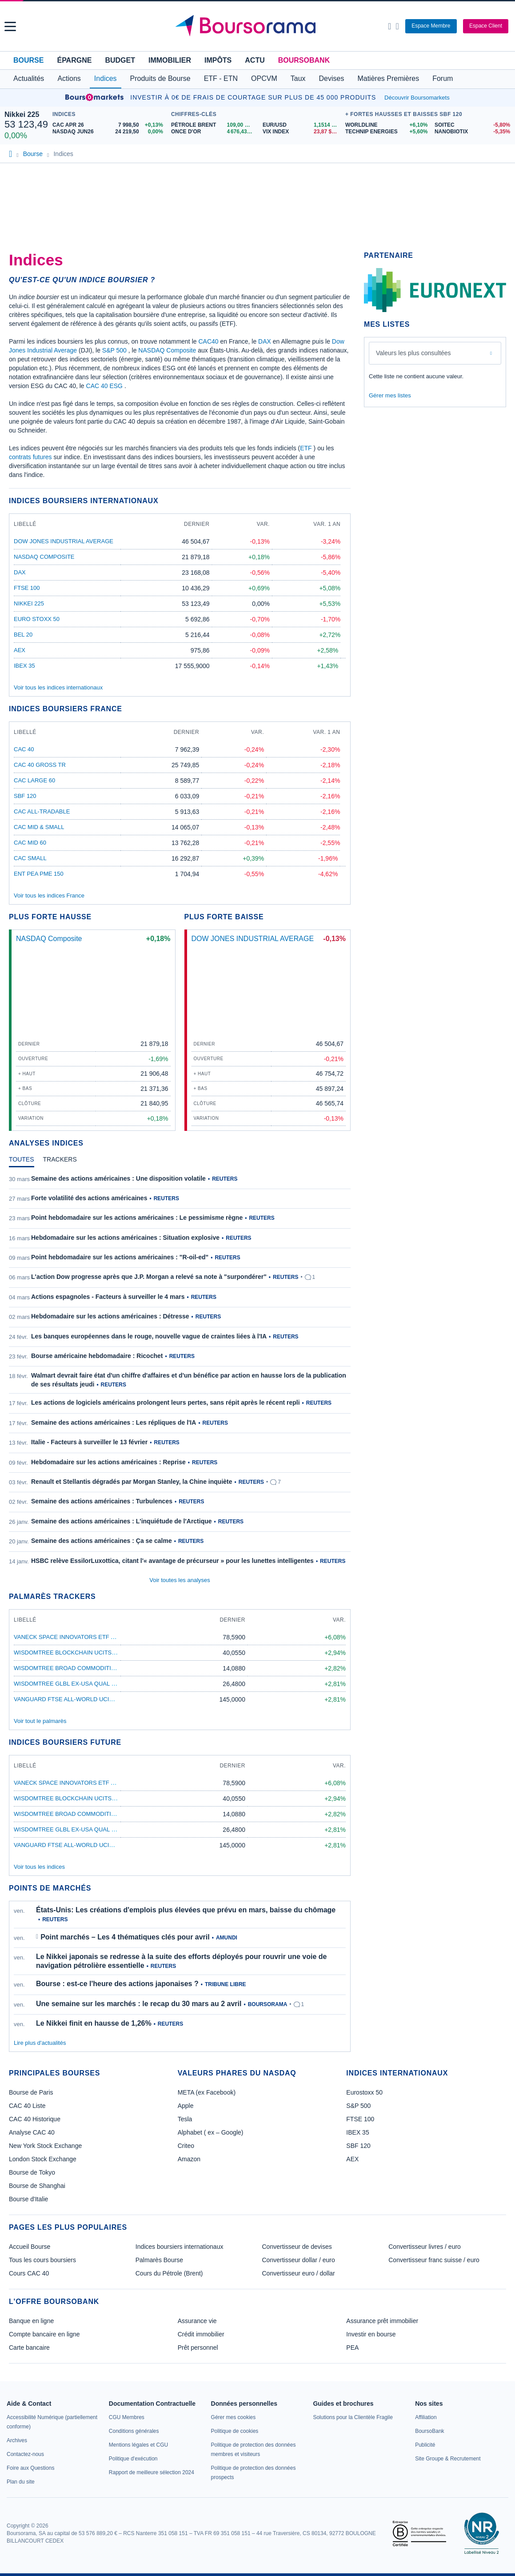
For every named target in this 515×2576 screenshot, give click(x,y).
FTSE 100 (27, 588)
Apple (186, 2105)
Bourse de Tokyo (32, 2172)
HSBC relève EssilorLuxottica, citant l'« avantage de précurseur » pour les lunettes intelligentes (172, 1560)
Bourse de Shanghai (37, 2185)
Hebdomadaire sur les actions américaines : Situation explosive (125, 1237)
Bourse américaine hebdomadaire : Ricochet (97, 1355)
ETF (305, 448)
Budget (120, 60)
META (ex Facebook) (207, 2092)
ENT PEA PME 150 (39, 873)
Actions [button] (68, 78)
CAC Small (30, 858)
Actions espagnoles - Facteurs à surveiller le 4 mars (107, 1296)
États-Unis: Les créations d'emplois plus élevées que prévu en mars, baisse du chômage (185, 1910)
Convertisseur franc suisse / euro (433, 2260)
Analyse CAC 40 (32, 2132)
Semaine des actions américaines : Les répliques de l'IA (113, 1422)
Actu (254, 60)
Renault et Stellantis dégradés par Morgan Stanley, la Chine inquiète (131, 1481)
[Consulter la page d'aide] (397, 26)
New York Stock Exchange (45, 2145)
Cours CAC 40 (29, 2273)
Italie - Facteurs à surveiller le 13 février (89, 1442)
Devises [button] (331, 78)
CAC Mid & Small (39, 827)
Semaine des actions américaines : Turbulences (101, 1501)
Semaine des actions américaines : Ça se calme (101, 1540)
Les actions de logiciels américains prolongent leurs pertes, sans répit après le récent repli (165, 1402)
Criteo (186, 2145)
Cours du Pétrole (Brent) (169, 2273)
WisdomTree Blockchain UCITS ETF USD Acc (83, 1652)
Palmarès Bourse (159, 2260)
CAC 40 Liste (27, 2105)
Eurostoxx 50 (364, 2092)
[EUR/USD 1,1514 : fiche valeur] (302, 125)
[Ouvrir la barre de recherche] (389, 26)
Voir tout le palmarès (40, 1721)
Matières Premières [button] (388, 78)
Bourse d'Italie (28, 2199)
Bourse (28, 60)
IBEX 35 (24, 665)
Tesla (185, 2119)
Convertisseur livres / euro (424, 2246)
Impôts (218, 60)
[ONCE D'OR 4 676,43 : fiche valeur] (213, 131)
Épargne (74, 60)
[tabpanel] (180, 1370)
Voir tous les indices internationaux (58, 687)
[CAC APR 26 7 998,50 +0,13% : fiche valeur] (109, 125)
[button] (10, 26)
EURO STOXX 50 (37, 619)
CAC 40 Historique (34, 2119)
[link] (17, 2440)
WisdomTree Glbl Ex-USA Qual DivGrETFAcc (85, 1683)
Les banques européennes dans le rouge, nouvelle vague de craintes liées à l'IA (149, 1336)
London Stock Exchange (42, 2159)
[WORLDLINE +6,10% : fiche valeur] (386, 125)
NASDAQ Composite (167, 350)
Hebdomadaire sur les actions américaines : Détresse (110, 1316)
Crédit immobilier (201, 2334)
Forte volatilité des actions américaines (89, 1198)
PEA (352, 2347)
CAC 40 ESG (104, 385)
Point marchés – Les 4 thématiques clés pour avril (125, 1937)
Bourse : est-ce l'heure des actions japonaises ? (117, 1983)
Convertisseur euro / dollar (298, 2273)
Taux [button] (298, 78)
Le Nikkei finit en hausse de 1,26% (94, 2023)
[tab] (21, 1161)
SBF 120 (25, 796)
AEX (19, 650)
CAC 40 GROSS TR (40, 764)
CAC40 (208, 341)
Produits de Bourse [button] (160, 78)
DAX (264, 341)
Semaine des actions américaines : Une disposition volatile (118, 1178)
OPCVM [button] (264, 78)
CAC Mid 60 (30, 842)
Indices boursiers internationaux (180, 2246)
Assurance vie (197, 2320)
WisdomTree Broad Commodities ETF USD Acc (86, 1668)
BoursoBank (304, 60)
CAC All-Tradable (42, 811)
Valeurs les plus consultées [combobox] (413, 353)
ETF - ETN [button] (221, 78)
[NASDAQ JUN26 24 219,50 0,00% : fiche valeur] (109, 131)
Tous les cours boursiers (42, 2260)
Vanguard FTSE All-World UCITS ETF (71, 1699)
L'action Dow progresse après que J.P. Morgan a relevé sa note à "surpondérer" (149, 1276)
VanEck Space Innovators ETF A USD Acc (77, 1637)
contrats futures (30, 457)
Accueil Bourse (29, 2246)
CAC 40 (24, 749)
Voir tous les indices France (49, 895)
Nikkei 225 (21, 114)
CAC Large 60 (34, 780)
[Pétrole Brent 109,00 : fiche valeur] (213, 125)
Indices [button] (105, 78)
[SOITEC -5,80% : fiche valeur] (473, 125)
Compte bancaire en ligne (44, 2334)
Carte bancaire (29, 2347)
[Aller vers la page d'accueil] (259, 26)
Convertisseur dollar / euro (298, 2260)
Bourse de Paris (31, 2092)
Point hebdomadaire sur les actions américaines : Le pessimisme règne (137, 1217)
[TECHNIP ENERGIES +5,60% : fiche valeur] (386, 131)
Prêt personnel (198, 2347)
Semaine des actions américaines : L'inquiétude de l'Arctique (121, 1521)
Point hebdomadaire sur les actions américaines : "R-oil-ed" (119, 1257)
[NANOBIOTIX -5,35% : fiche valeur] (473, 131)
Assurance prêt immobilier (382, 2320)
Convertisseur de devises (297, 2246)
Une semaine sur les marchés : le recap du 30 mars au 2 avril (138, 2003)
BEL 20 (23, 634)
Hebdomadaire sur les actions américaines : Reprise (108, 1462)
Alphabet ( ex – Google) (211, 2132)
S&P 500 (114, 350)
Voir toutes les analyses (179, 1580)
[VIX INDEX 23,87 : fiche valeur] (302, 131)
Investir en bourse (370, 2334)
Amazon (189, 2159)
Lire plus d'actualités (40, 2042)
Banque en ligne (31, 2320)
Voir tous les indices (39, 1866)
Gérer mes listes (390, 395)
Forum (442, 78)
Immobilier (169, 60)
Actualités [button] (28, 78)
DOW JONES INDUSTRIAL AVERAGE (63, 541)
